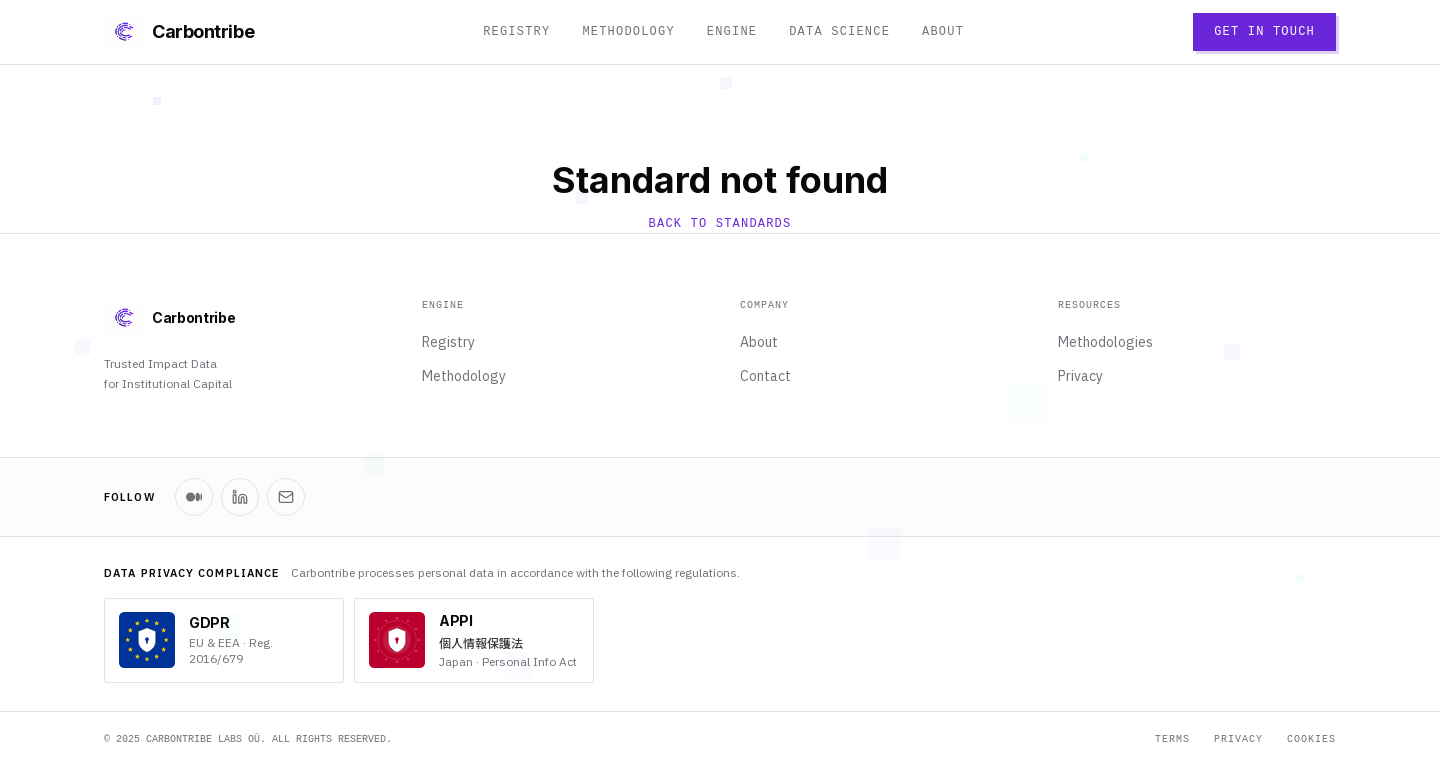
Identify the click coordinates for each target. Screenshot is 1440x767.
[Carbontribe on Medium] (194, 497)
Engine (732, 32)
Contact (765, 376)
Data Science (839, 32)
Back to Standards (720, 224)
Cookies (1311, 739)
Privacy (1080, 376)
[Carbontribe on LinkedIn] (240, 497)
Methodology (628, 32)
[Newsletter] (286, 497)
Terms (1172, 739)
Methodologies (1105, 342)
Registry (516, 32)
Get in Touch (1264, 32)
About (943, 32)
